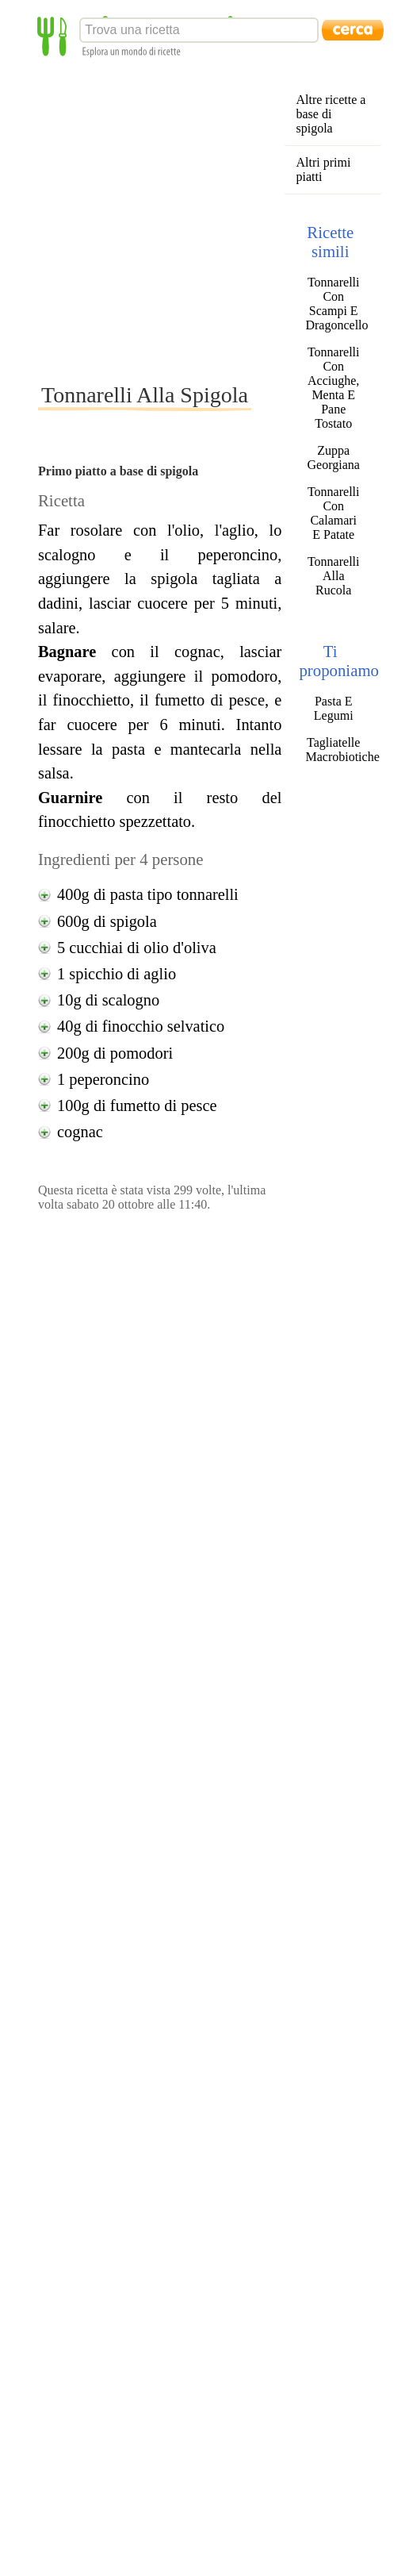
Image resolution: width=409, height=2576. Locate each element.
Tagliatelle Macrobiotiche (333, 749)
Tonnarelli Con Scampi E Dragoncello (333, 303)
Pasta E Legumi (334, 708)
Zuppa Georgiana (334, 457)
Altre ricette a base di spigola (330, 114)
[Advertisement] (148, 219)
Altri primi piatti (323, 169)
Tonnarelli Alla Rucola (334, 576)
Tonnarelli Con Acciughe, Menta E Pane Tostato (334, 387)
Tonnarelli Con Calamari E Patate (334, 513)
